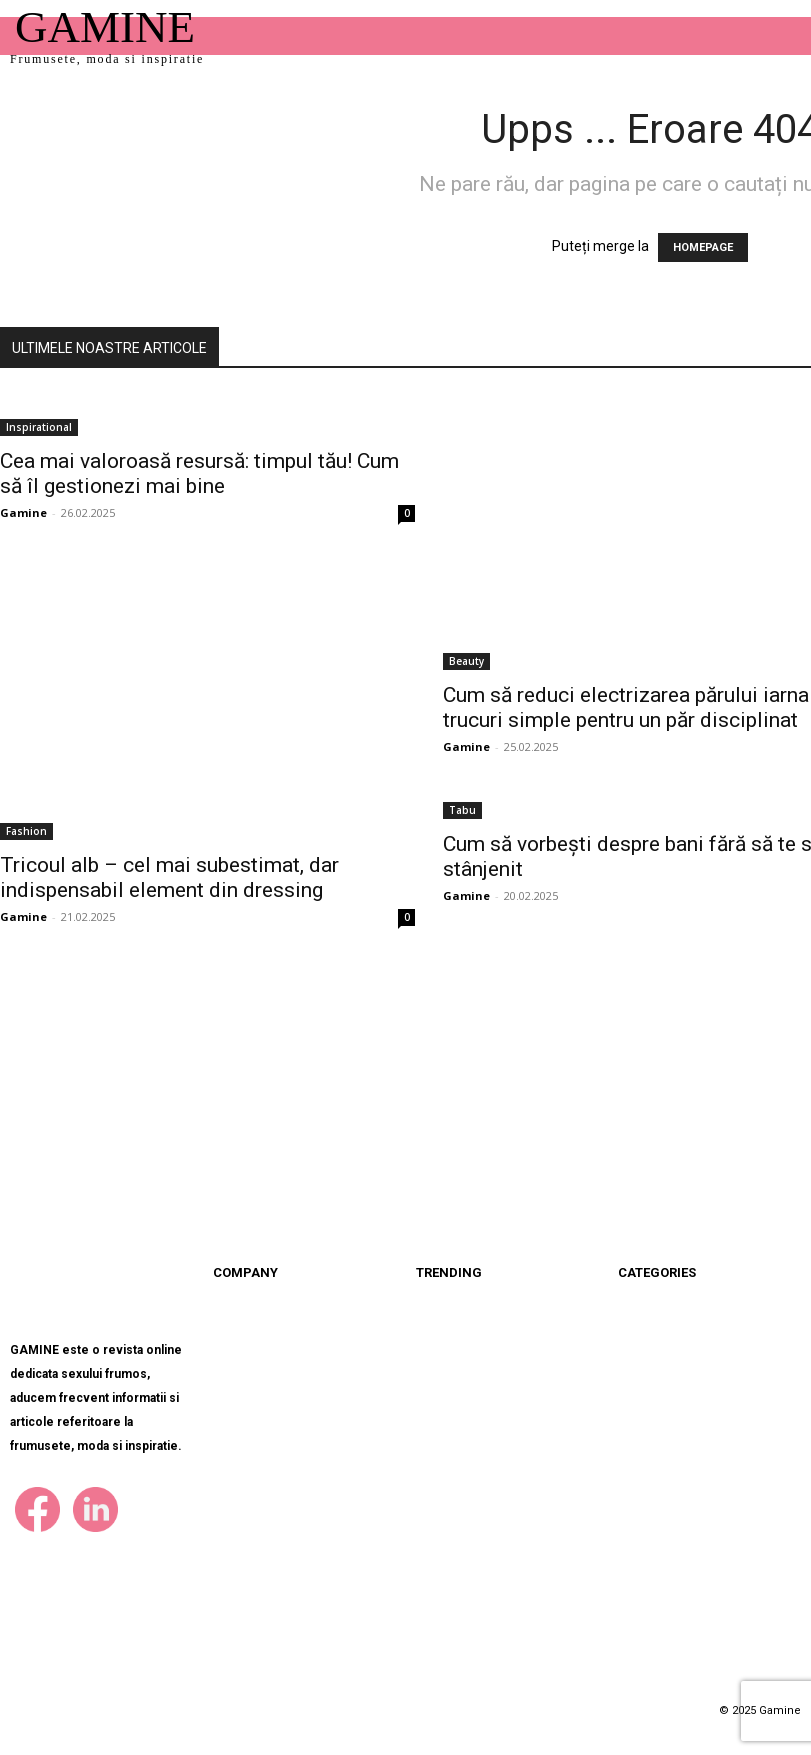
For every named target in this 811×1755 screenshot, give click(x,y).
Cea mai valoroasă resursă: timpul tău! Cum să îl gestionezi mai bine (199, 473)
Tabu (462, 810)
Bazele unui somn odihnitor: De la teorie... (539, 1542)
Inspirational (39, 427)
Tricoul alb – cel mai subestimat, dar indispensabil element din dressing (169, 877)
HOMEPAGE (703, 247)
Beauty (466, 661)
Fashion (26, 831)
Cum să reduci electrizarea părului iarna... (528, 1447)
